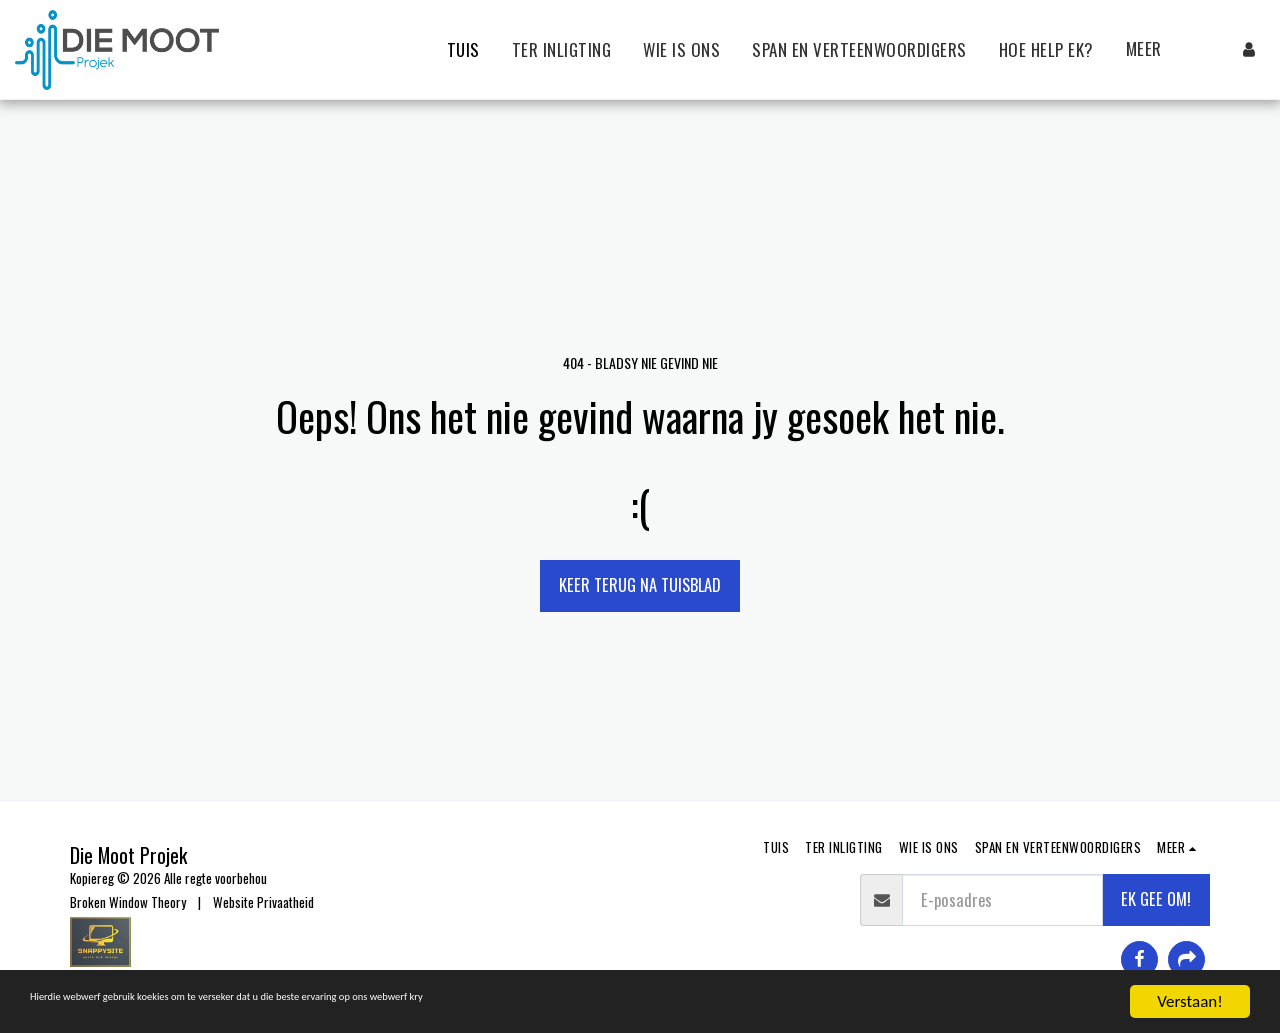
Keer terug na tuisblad (640, 584)
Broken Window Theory (128, 902)
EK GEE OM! (1156, 898)
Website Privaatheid (263, 902)
